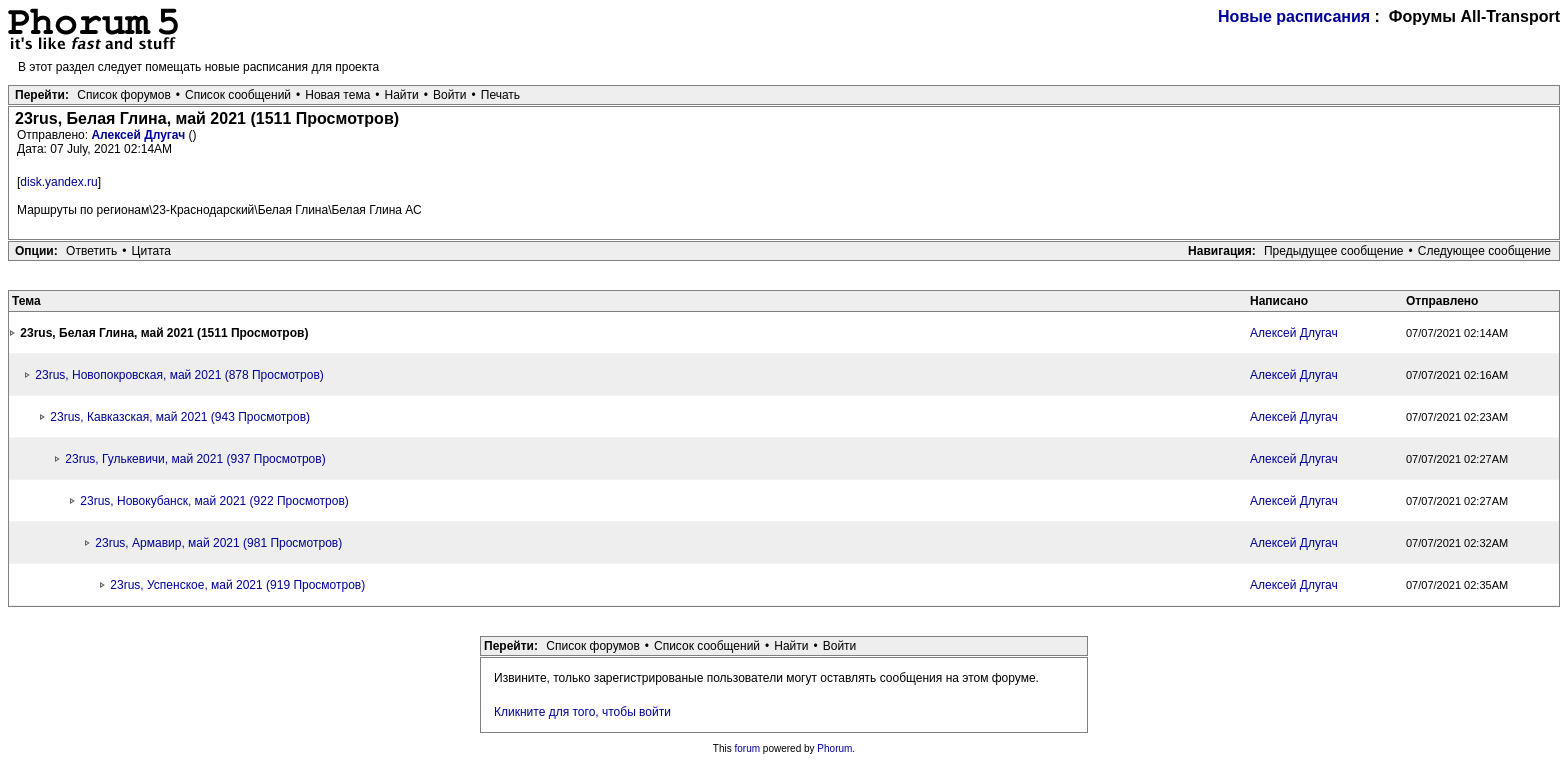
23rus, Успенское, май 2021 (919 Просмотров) (237, 585)
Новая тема (337, 95)
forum (748, 748)
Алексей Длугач (139, 135)
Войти (450, 95)
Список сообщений (238, 95)
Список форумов (124, 95)
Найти (402, 95)
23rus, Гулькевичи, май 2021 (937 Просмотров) (195, 459)
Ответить (91, 251)
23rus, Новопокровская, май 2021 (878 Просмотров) (179, 375)
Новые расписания (1294, 16)
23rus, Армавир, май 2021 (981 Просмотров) (218, 543)
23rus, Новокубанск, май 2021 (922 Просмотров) (214, 501)
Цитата (151, 251)
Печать (500, 95)
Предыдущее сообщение (1334, 251)
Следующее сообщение (1484, 251)
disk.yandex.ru (58, 182)
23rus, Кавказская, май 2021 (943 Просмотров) (180, 417)
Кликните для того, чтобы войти (582, 712)
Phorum (834, 748)
